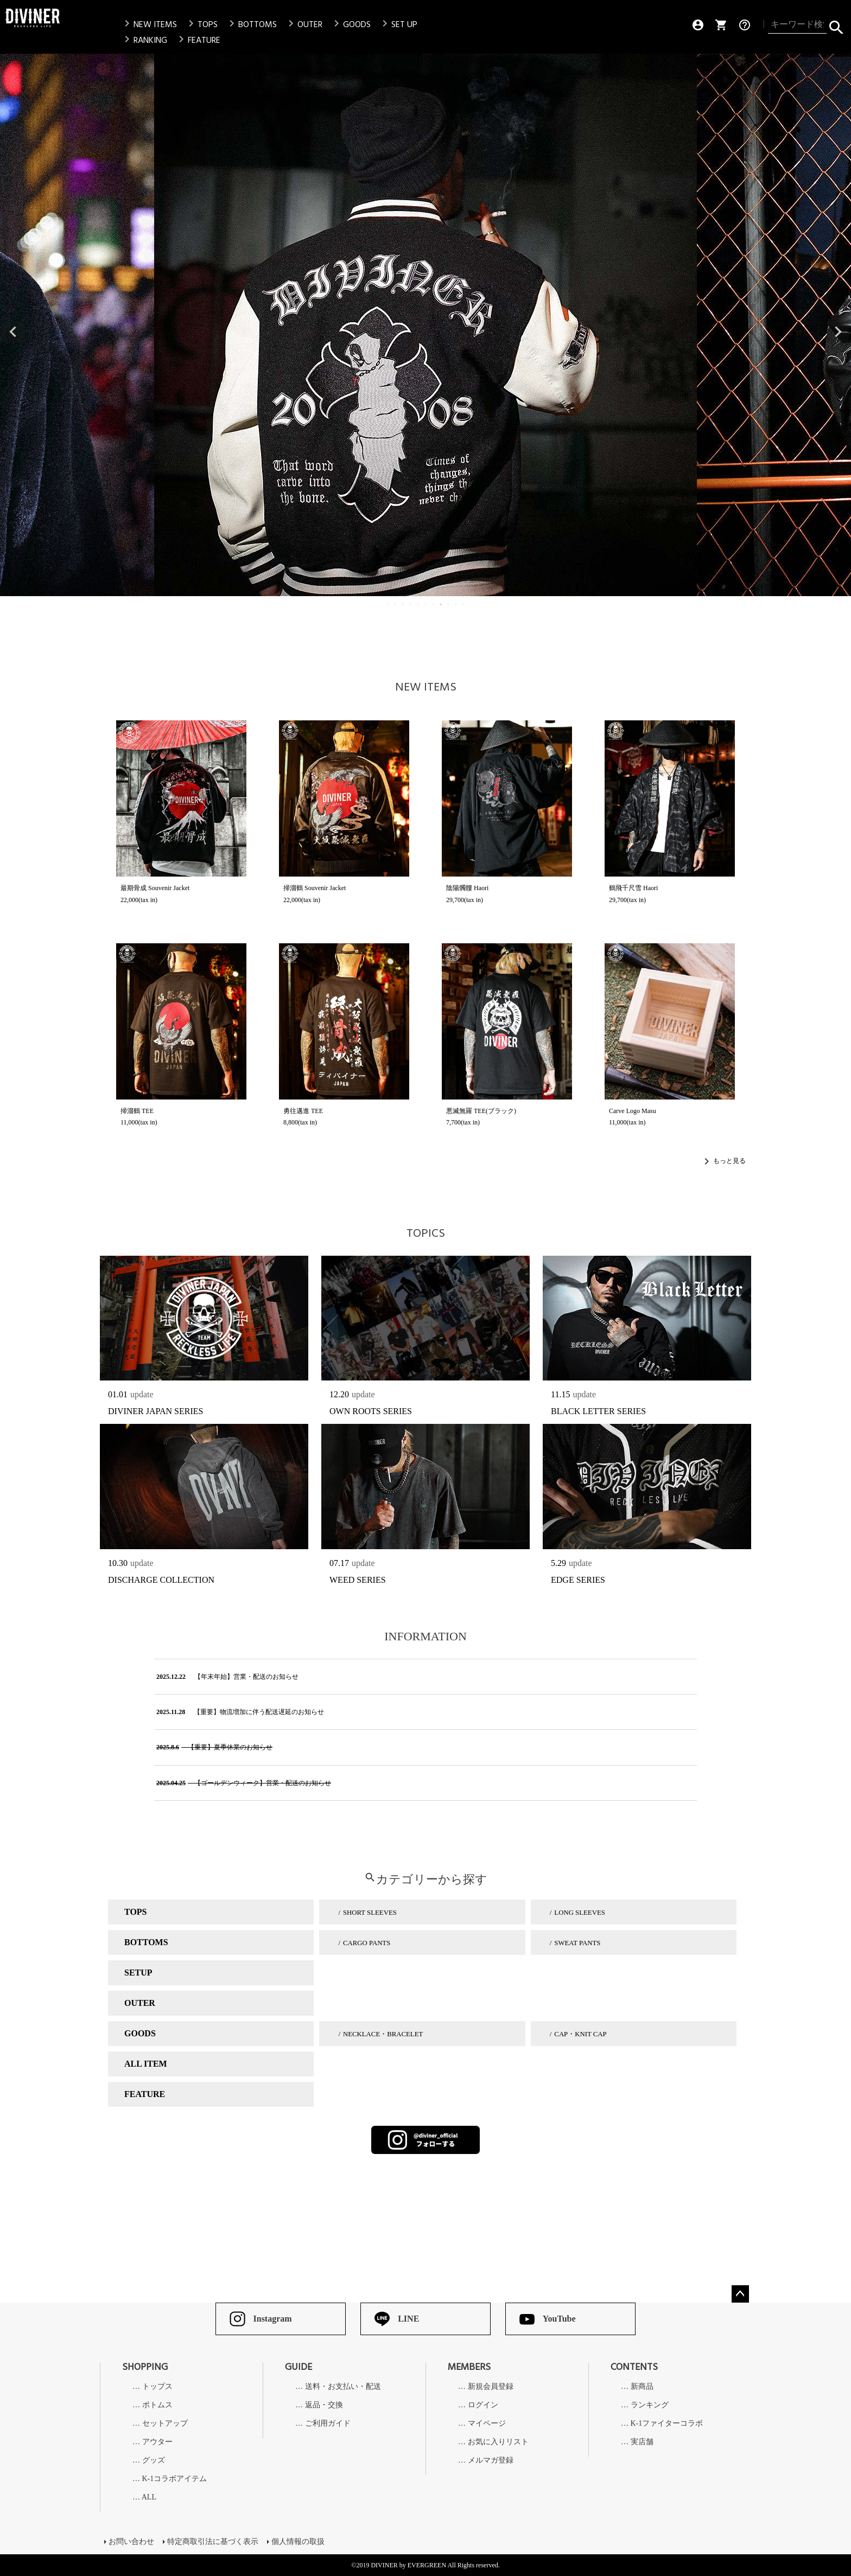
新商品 (642, 2386)
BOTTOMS (251, 24)
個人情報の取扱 (298, 2541)
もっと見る (729, 1161)
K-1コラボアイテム (174, 2479)
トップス (157, 2386)
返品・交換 (324, 2405)
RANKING (143, 40)
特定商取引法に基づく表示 (212, 2541)
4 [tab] (411, 604)
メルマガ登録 (490, 2460)
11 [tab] (464, 604)
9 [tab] (449, 604)
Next (838, 332)
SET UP (397, 24)
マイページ (487, 2423)
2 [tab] (395, 604)
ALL (149, 2497)
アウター (157, 2442)
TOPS (201, 24)
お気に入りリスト (498, 2442)
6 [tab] (426, 604)
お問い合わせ (131, 2541)
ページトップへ (740, 2294)
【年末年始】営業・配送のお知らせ (226, 1677)
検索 (836, 25)
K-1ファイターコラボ (667, 2423)
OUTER (303, 24)
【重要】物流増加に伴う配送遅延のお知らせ (239, 1712)
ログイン (483, 2405)
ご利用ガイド (328, 2423)
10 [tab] (456, 604)
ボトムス (157, 2405)
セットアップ (165, 2423)
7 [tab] (433, 604)
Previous (13, 332)
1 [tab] (388, 604)
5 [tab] (418, 604)
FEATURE (197, 40)
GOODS (350, 24)
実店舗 (642, 2442)
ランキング (650, 2405)
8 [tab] (441, 604)
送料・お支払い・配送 (343, 2386)
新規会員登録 (490, 2386)
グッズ (153, 2460)
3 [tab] (403, 604)
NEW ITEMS (148, 24)
